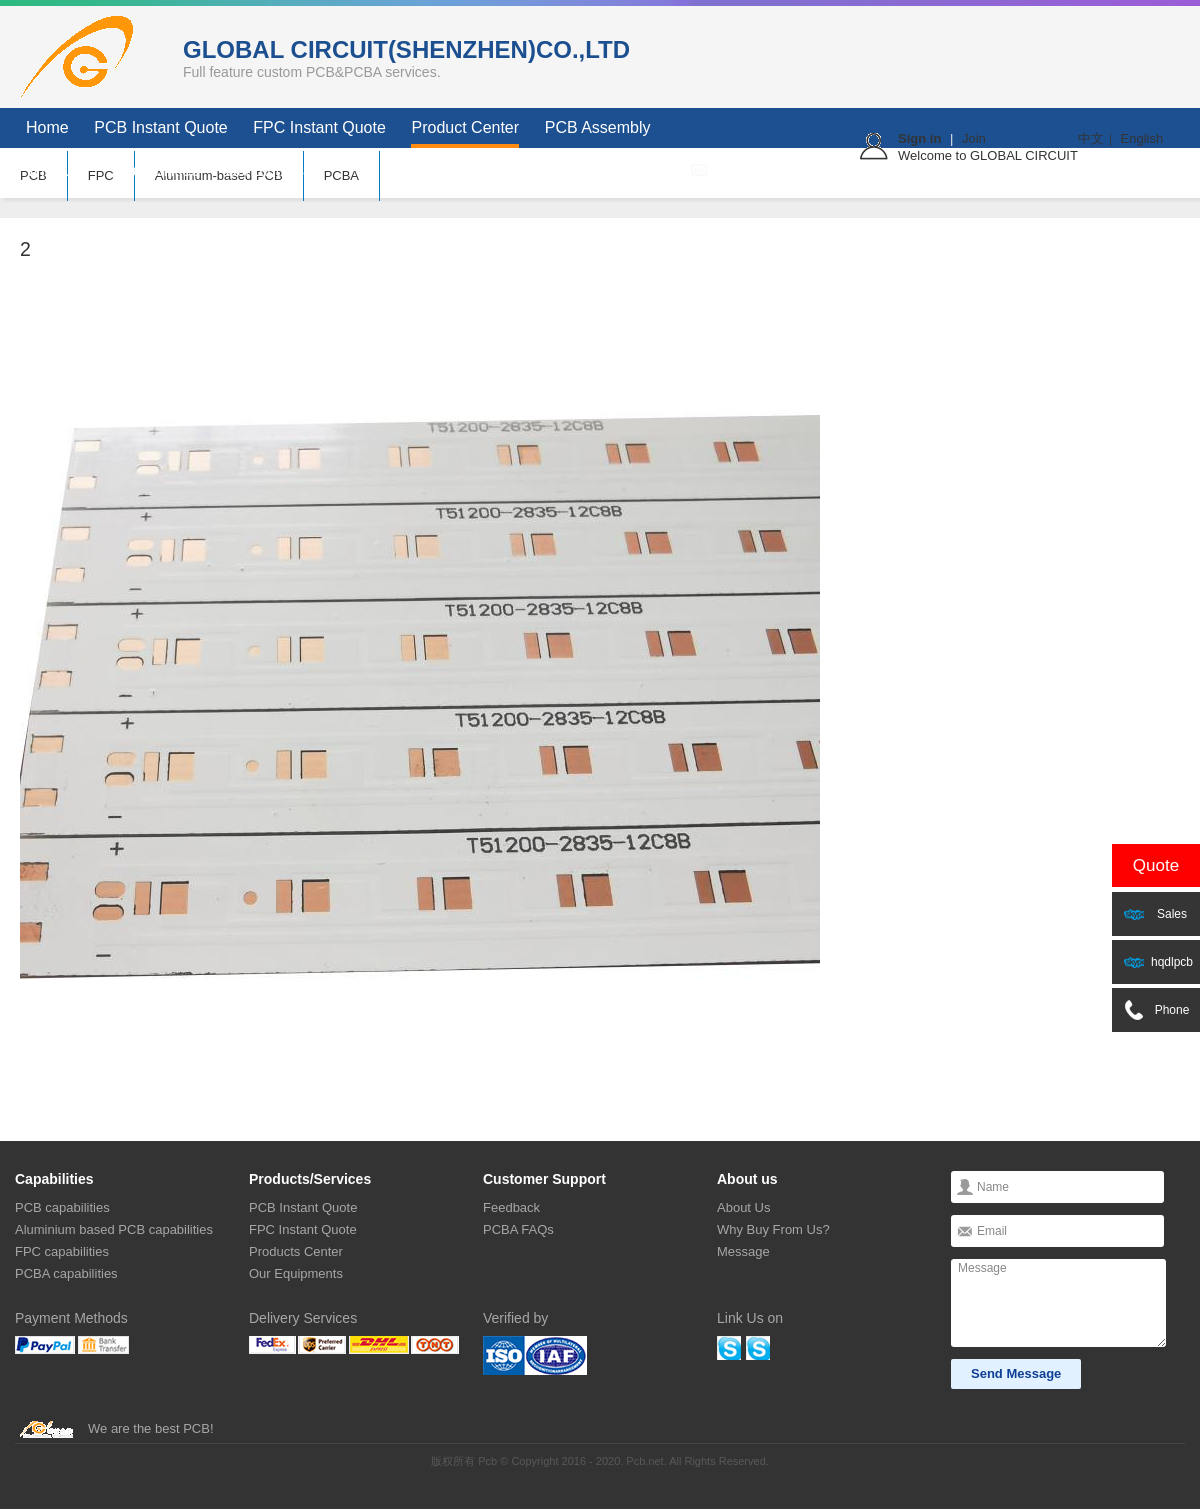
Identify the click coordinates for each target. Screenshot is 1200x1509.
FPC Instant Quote (319, 127)
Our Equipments (296, 1273)
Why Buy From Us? (773, 1229)
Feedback (511, 1207)
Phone (1156, 1010)
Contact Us (264, 170)
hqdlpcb (1158, 962)
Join (974, 138)
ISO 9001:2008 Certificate (535, 1355)
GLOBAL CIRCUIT (85, 56)
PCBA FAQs (518, 1229)
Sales (1155, 914)
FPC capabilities (62, 1251)
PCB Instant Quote (160, 127)
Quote (1156, 865)
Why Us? (58, 170)
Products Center (296, 1251)
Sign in (919, 138)
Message (743, 1251)
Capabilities (158, 170)
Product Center (465, 127)
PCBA (341, 175)
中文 (1091, 138)
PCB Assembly (598, 127)
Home (47, 127)
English (1142, 138)
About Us (743, 1207)
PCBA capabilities (66, 1273)
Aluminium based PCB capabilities (114, 1229)
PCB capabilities (62, 1207)
